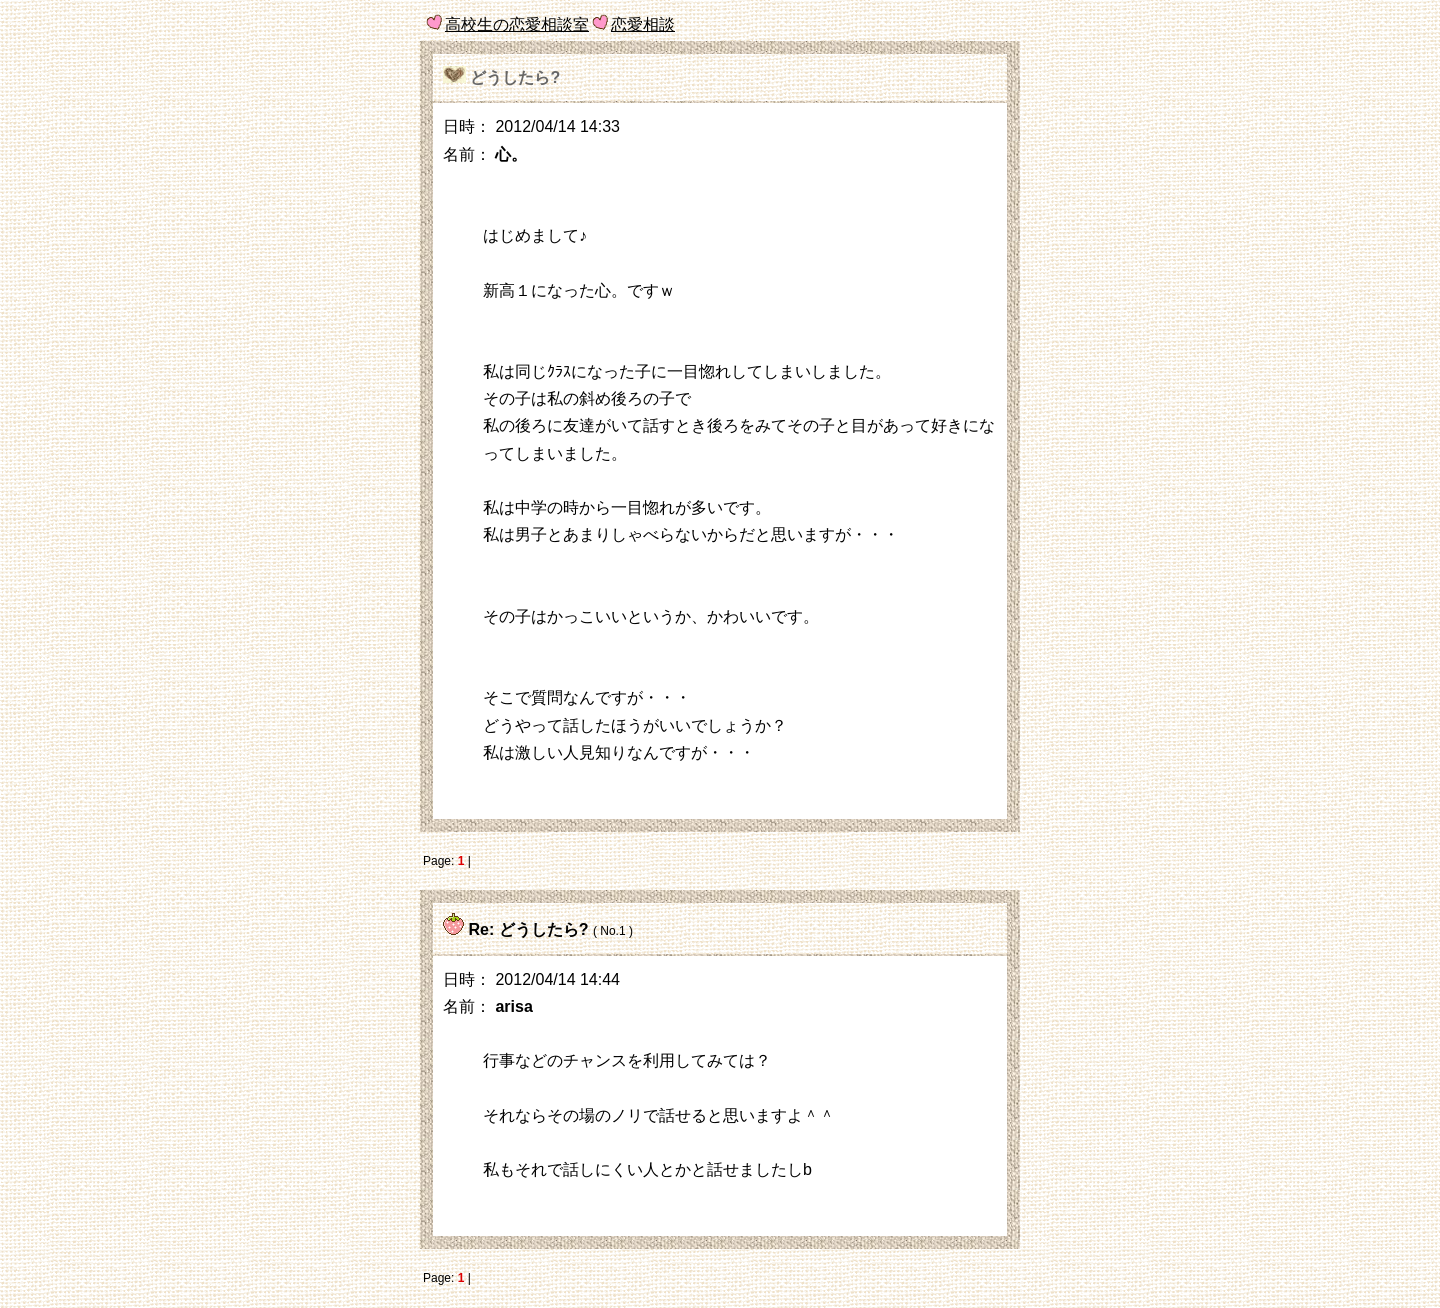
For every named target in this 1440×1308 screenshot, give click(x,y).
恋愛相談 (643, 24)
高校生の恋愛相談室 (517, 24)
